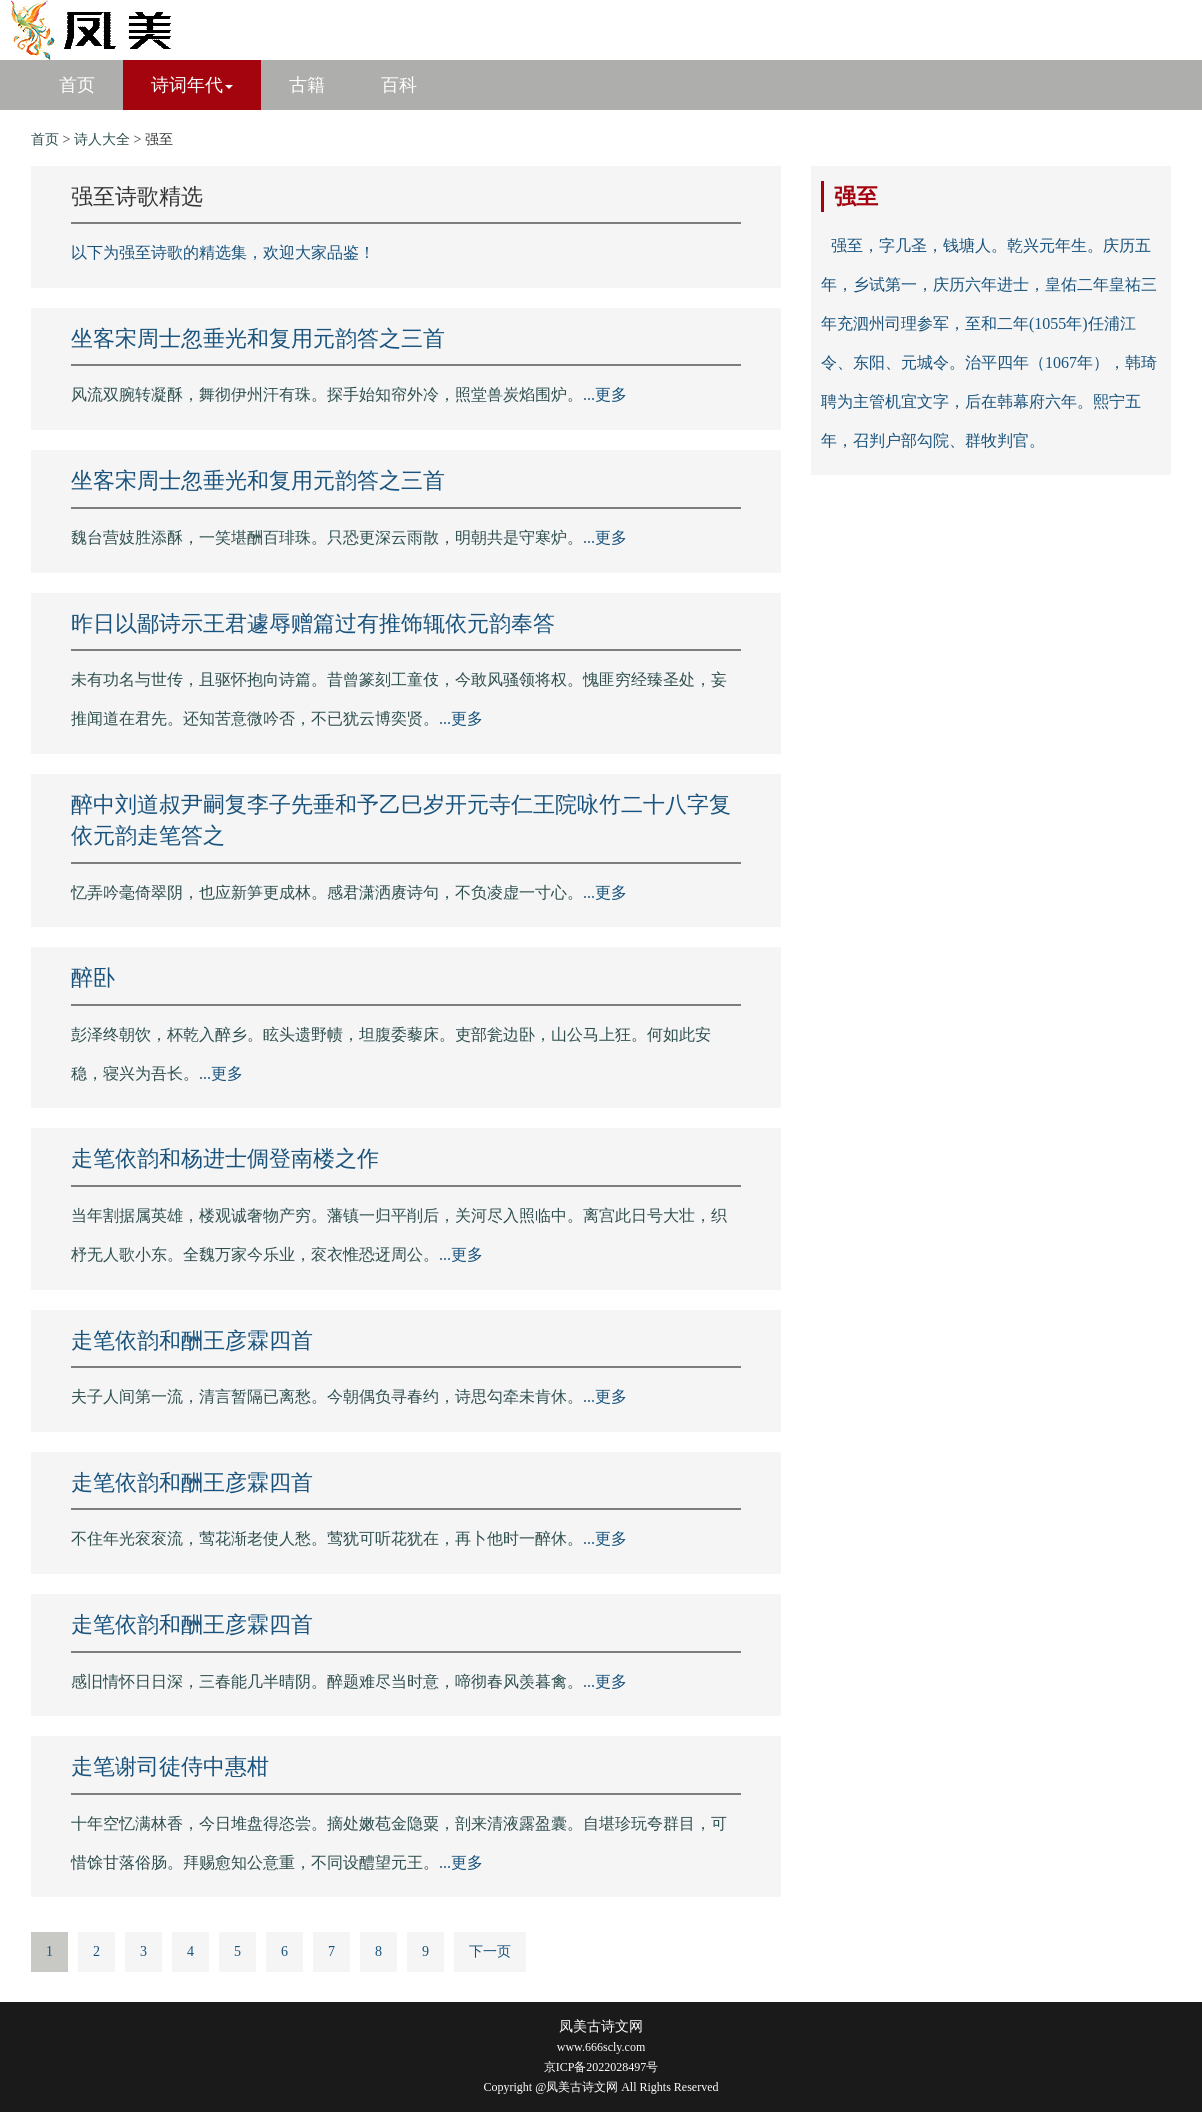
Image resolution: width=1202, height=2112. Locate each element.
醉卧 (93, 977)
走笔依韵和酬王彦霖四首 (192, 1340)
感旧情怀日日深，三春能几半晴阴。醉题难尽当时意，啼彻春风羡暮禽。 (327, 1681)
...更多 (605, 394)
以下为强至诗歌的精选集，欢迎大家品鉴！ (223, 252)
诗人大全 (102, 139)
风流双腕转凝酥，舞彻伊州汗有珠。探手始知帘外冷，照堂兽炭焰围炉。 (327, 394)
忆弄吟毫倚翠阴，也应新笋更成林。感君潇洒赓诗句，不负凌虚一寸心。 (327, 892)
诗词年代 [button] (192, 85)
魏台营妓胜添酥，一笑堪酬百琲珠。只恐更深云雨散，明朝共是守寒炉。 (327, 537)
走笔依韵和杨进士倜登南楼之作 (225, 1158)
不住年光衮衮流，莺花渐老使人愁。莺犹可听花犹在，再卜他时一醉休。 (327, 1538)
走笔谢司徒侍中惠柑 (170, 1766)
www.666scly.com (601, 2047)
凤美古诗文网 (601, 2026)
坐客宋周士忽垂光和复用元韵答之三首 (258, 338)
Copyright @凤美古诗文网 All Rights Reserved (600, 2087)
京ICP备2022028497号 (601, 2067)
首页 (77, 85)
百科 (399, 85)
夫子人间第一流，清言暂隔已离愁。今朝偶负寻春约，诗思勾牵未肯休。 (327, 1396)
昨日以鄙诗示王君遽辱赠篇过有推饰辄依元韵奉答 (313, 623)
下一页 (490, 1951)
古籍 (307, 85)
